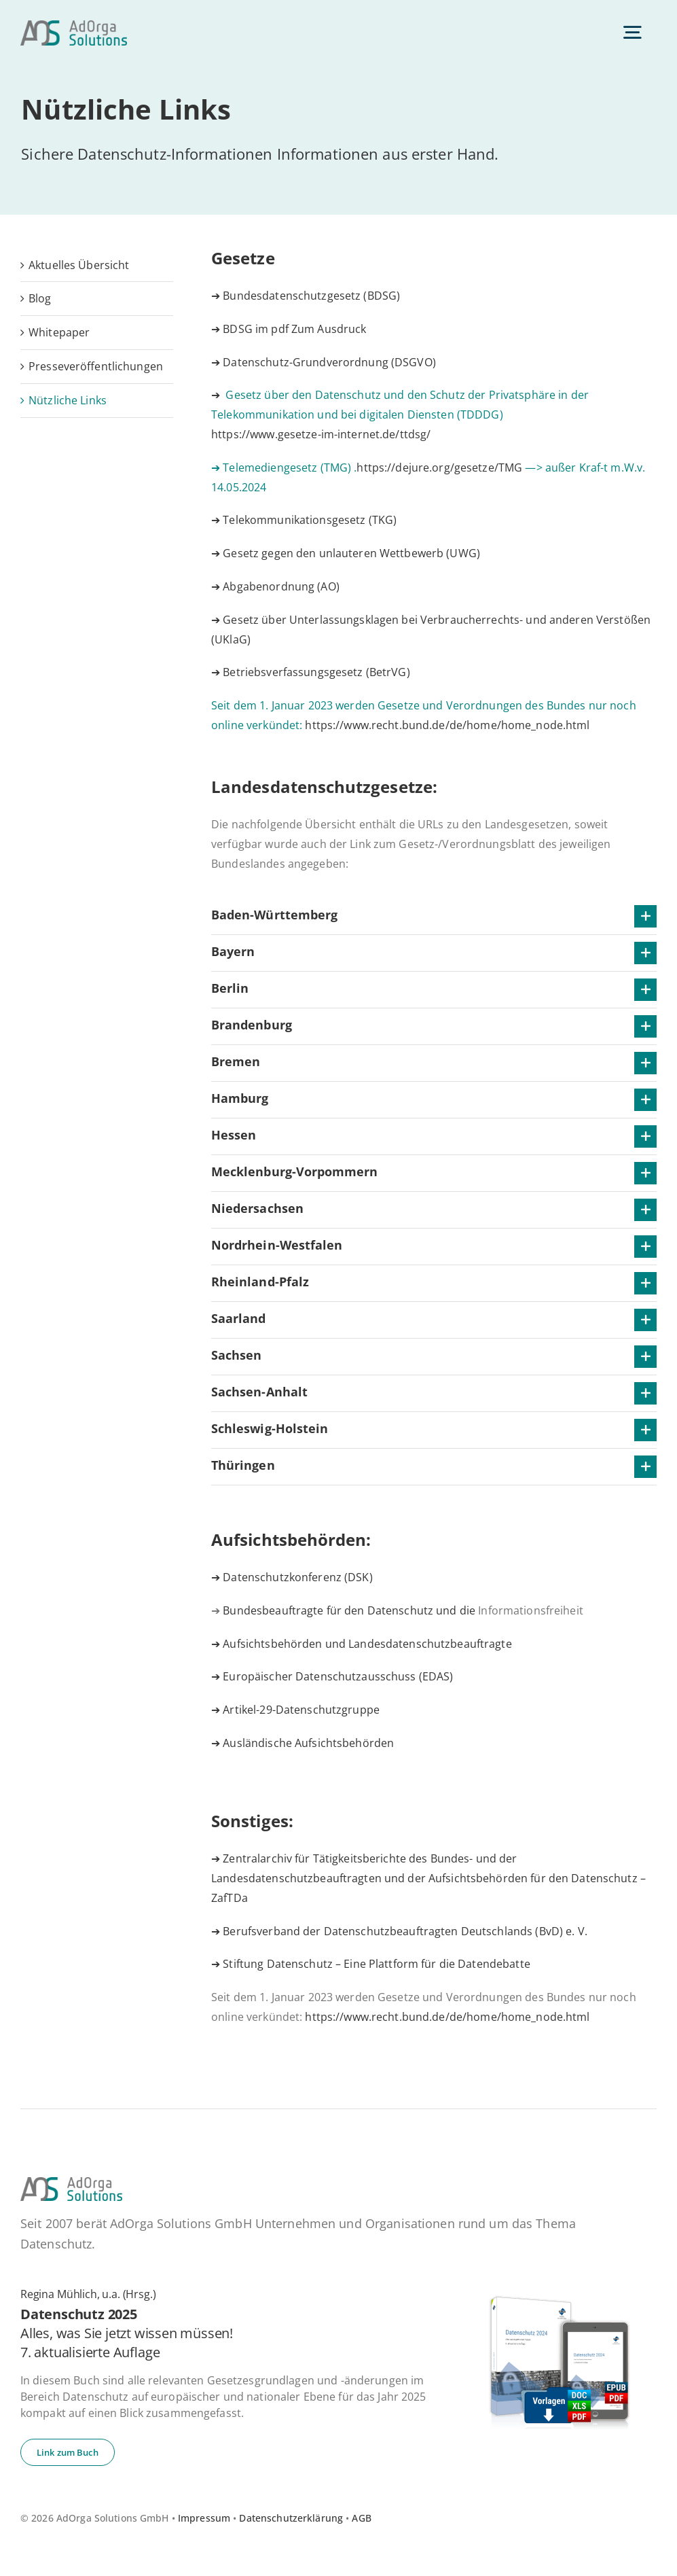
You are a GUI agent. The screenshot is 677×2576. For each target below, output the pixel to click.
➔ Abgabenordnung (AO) (275, 586)
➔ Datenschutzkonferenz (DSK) (292, 1577)
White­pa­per (59, 332)
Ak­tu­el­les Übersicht (79, 265)
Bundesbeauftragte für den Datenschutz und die (403, 1610)
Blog (40, 298)
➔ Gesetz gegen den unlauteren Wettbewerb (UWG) (345, 553)
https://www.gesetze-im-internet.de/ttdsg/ (321, 434)
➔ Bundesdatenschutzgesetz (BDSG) (305, 295)
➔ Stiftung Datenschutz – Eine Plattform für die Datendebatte (370, 1963)
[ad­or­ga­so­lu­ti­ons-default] (73, 25)
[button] (434, 916)
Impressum (204, 2517)
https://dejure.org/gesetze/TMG (439, 467)
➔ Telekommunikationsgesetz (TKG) (304, 519)
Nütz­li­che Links (68, 400)
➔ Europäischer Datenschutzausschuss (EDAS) (332, 1676)
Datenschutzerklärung (291, 2517)
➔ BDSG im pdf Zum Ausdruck (288, 328)
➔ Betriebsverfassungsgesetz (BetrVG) (310, 672)
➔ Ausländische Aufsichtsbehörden (302, 1742)
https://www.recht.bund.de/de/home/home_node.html (447, 725)
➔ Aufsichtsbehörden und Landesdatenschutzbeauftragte (361, 1643)
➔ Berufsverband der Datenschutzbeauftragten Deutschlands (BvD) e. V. (399, 1931)
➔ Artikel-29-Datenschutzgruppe (295, 1709)
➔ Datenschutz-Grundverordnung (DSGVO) (323, 362)
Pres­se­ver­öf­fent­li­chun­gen (96, 366)
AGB (361, 2517)
